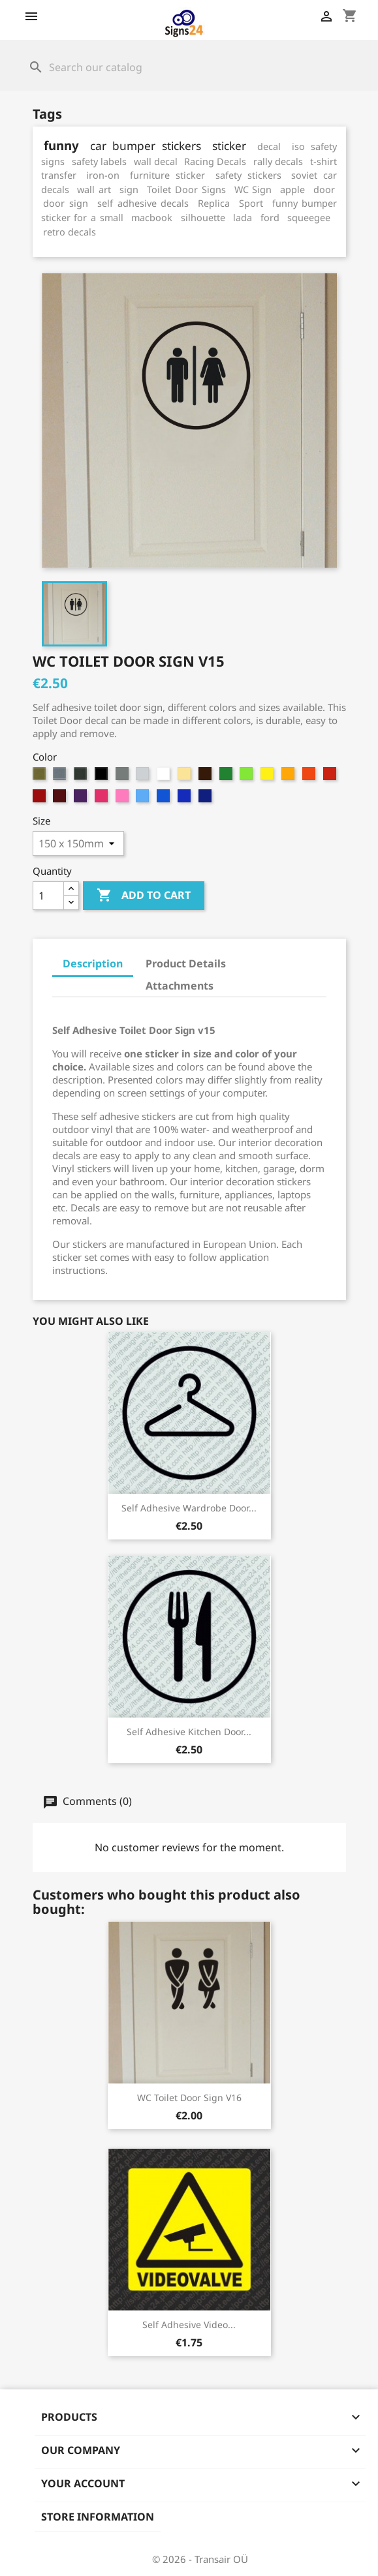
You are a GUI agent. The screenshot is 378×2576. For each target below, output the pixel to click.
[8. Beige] (186, 777)
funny (61, 145)
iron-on (102, 175)
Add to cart (144, 895)
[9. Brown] (206, 777)
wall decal (156, 161)
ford (269, 217)
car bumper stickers (145, 145)
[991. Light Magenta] (124, 799)
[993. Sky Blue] (165, 799)
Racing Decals (215, 161)
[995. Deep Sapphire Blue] (206, 799)
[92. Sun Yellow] (268, 777)
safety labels (99, 161)
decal (269, 146)
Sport (251, 203)
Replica (214, 203)
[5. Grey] (124, 777)
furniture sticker (167, 175)
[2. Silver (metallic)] (61, 777)
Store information (97, 2516)
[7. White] (165, 777)
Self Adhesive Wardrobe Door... (189, 1508)
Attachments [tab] (179, 985)
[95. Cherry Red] (331, 777)
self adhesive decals (143, 203)
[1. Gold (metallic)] (41, 777)
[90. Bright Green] (227, 777)
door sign (65, 203)
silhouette (203, 217)
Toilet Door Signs (186, 189)
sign (128, 189)
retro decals (69, 232)
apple (292, 189)
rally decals (278, 161)
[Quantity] (48, 895)
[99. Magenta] (103, 799)
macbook (151, 217)
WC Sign (253, 189)
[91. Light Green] (248, 777)
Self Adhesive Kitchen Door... (189, 1731)
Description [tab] (93, 963)
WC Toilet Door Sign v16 (189, 2097)
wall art (94, 189)
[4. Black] (103, 777)
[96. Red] (41, 799)
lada (242, 217)
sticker (229, 145)
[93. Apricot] (289, 777)
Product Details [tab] (186, 963)
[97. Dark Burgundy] (61, 799)
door (324, 189)
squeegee (308, 217)
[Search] (189, 67)
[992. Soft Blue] (144, 799)
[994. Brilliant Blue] (186, 799)
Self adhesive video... (189, 2324)
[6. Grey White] (144, 777)
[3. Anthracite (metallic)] (82, 777)
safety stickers (248, 175)
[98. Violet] (82, 799)
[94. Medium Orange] (310, 777)
